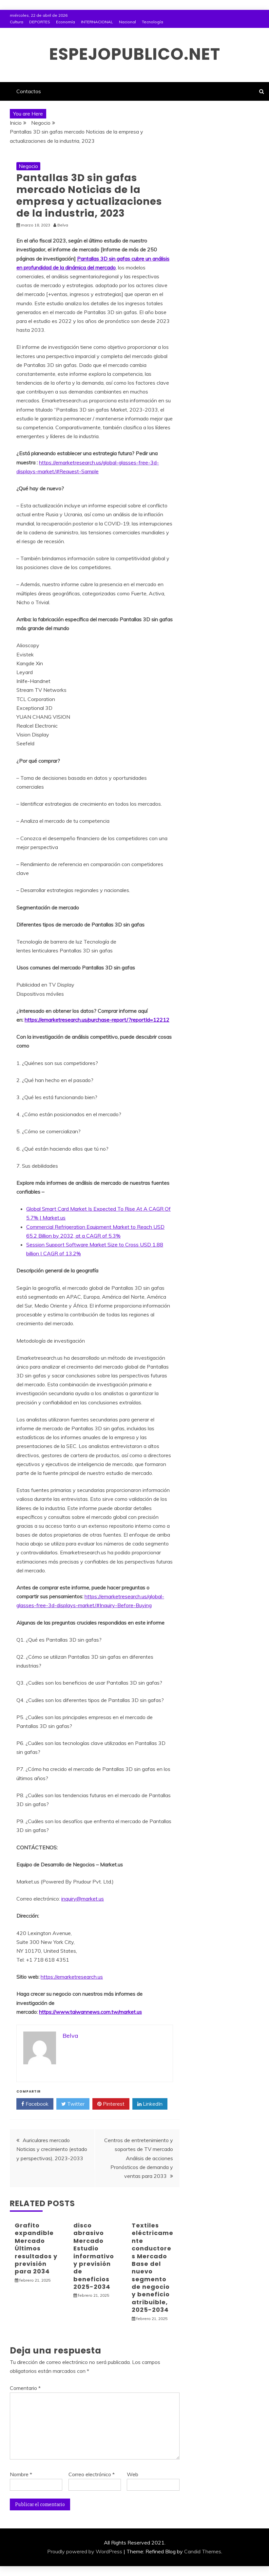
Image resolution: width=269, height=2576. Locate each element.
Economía (65, 21)
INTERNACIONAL (97, 21)
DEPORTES (39, 21)
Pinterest (111, 2104)
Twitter (73, 2104)
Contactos (28, 91)
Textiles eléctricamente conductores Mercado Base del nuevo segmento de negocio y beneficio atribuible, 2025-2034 (152, 2267)
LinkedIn (150, 2104)
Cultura (16, 21)
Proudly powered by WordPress (84, 2551)
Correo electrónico (91, 2474)
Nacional (127, 21)
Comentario (25, 2388)
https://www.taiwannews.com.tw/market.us (90, 2012)
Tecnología (152, 21)
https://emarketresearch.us (72, 1976)
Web (132, 2474)
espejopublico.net (134, 54)
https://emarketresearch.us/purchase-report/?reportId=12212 (97, 1019)
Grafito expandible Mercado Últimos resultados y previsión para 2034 (36, 2248)
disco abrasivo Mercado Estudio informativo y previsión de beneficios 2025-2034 (93, 2256)
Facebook (34, 2104)
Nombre (21, 2474)
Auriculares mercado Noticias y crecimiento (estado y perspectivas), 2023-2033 (51, 2149)
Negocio (28, 166)
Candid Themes (202, 2551)
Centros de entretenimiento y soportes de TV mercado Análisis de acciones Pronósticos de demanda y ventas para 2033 (138, 2158)
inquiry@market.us (82, 1898)
